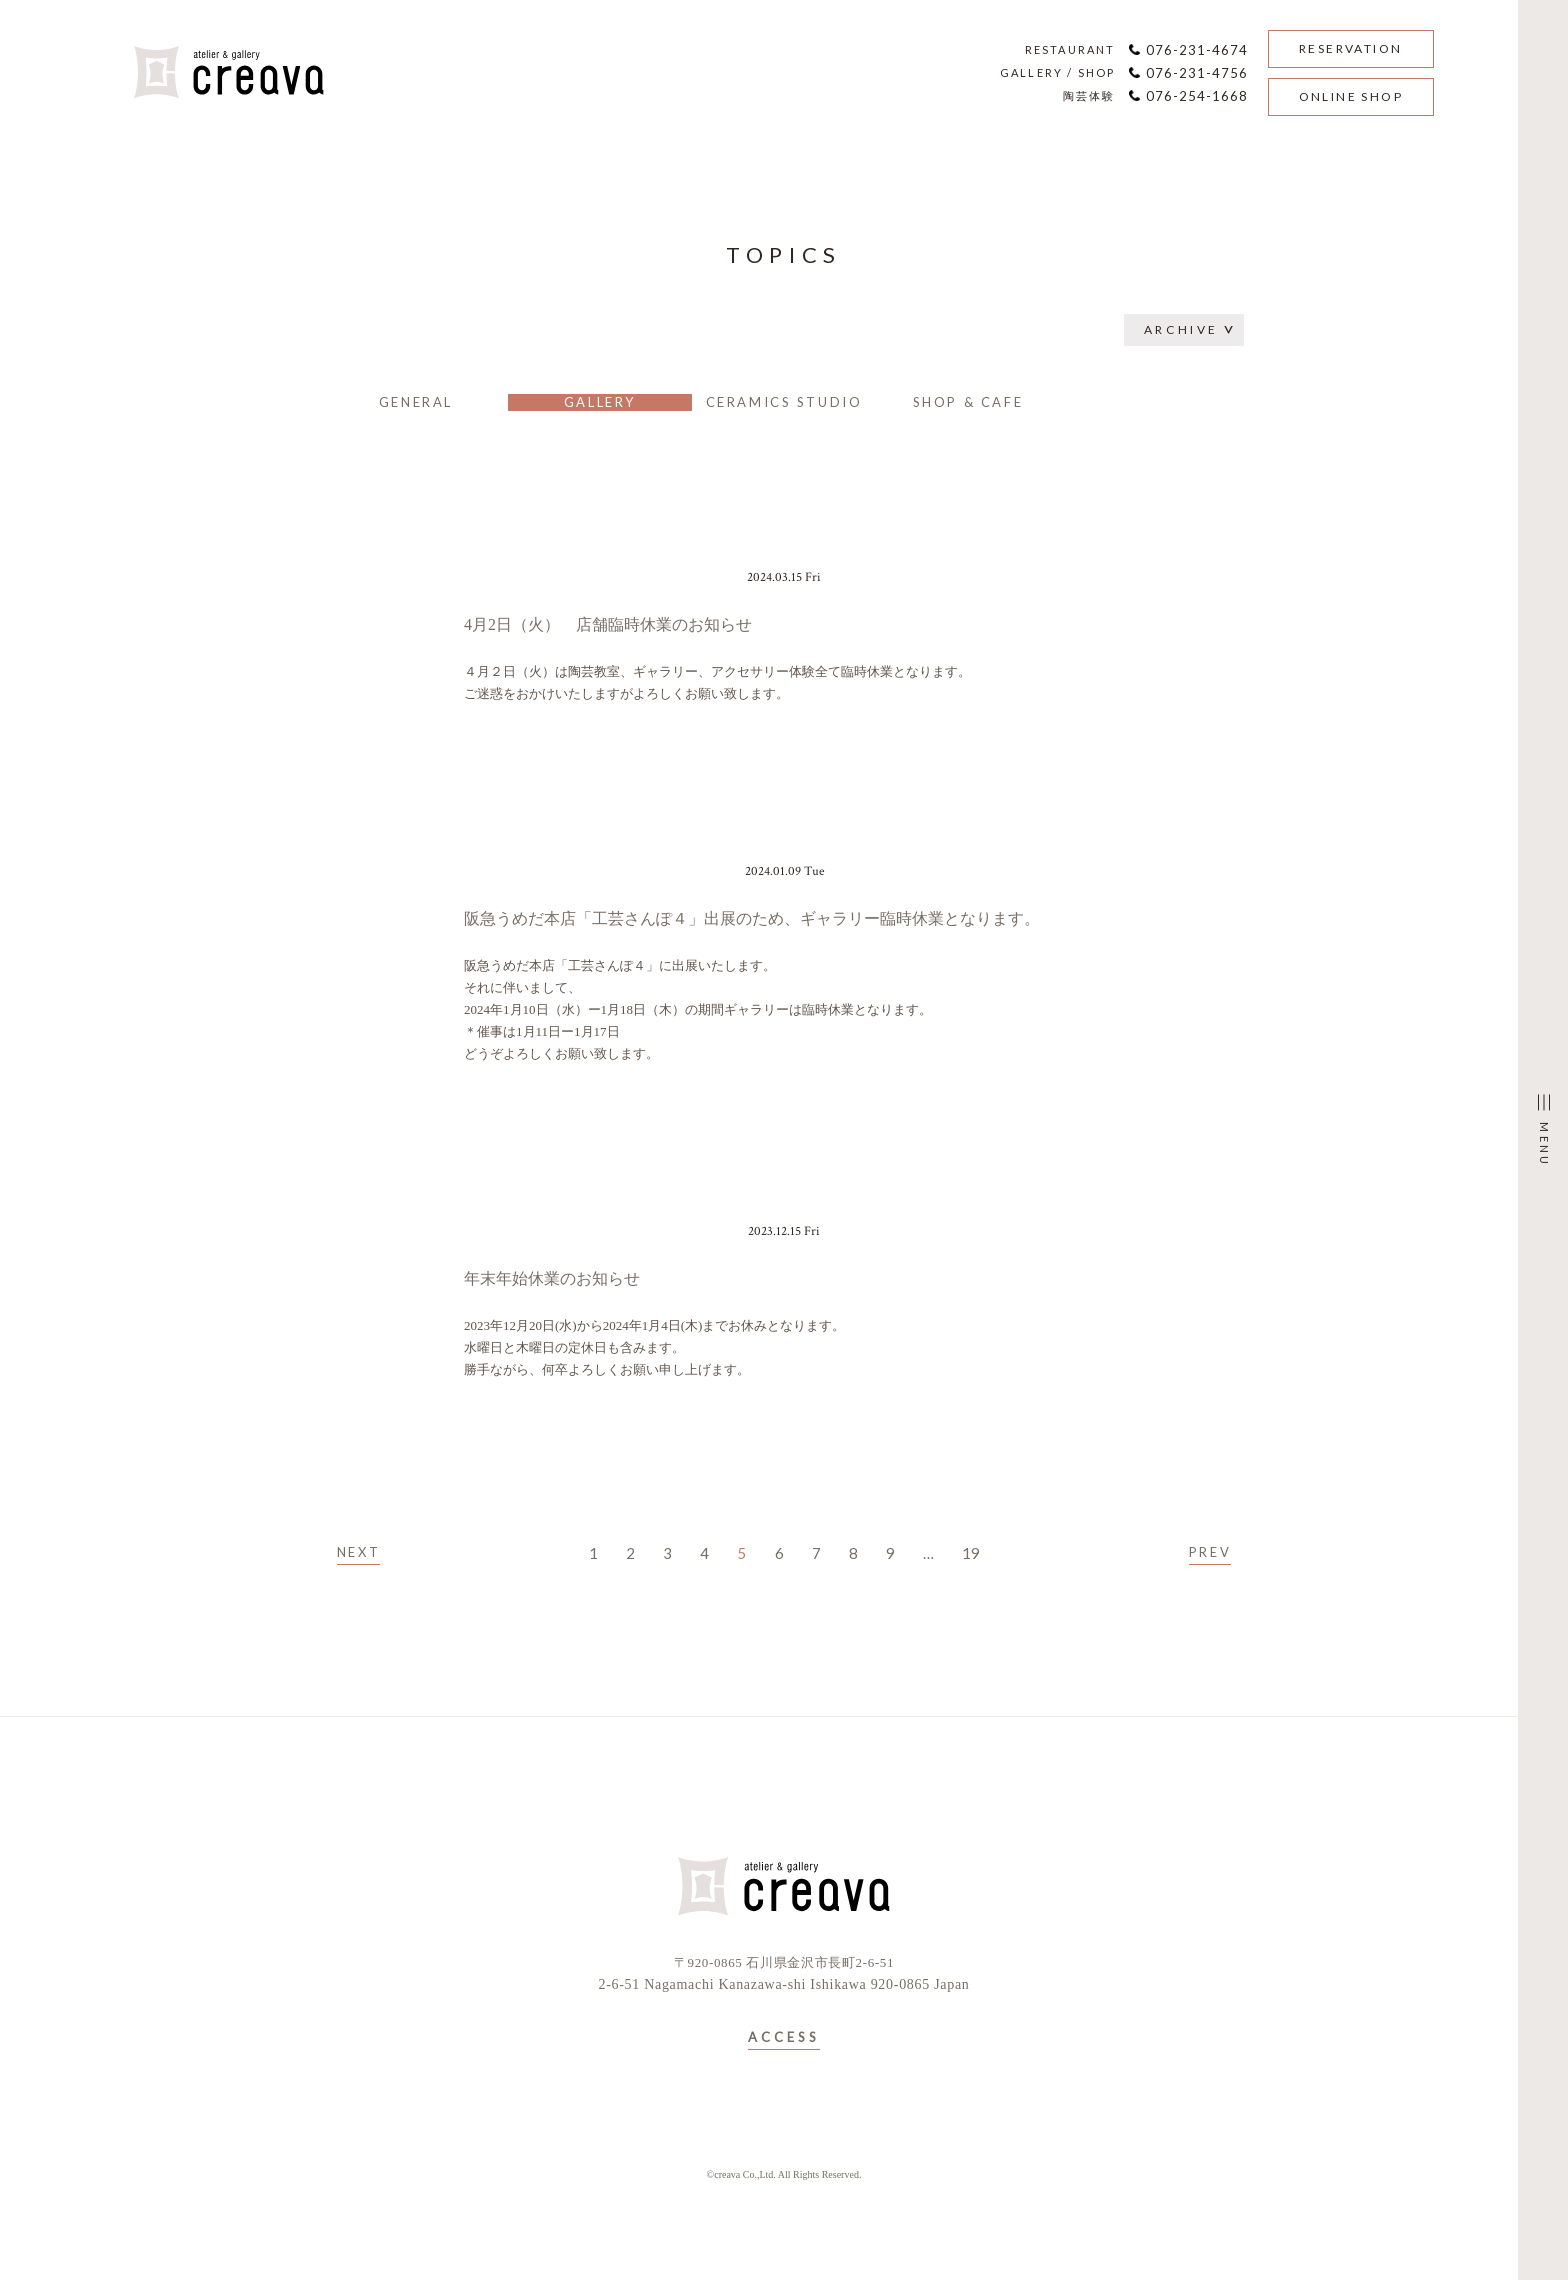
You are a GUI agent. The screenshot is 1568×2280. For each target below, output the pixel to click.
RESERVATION (1350, 48)
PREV (1210, 1552)
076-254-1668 (1188, 96)
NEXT (358, 1552)
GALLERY (600, 402)
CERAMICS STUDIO (784, 402)
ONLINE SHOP (1351, 96)
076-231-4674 (1188, 50)
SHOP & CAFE (968, 402)
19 (971, 1553)
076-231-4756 (1188, 73)
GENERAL (416, 402)
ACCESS (783, 2038)
